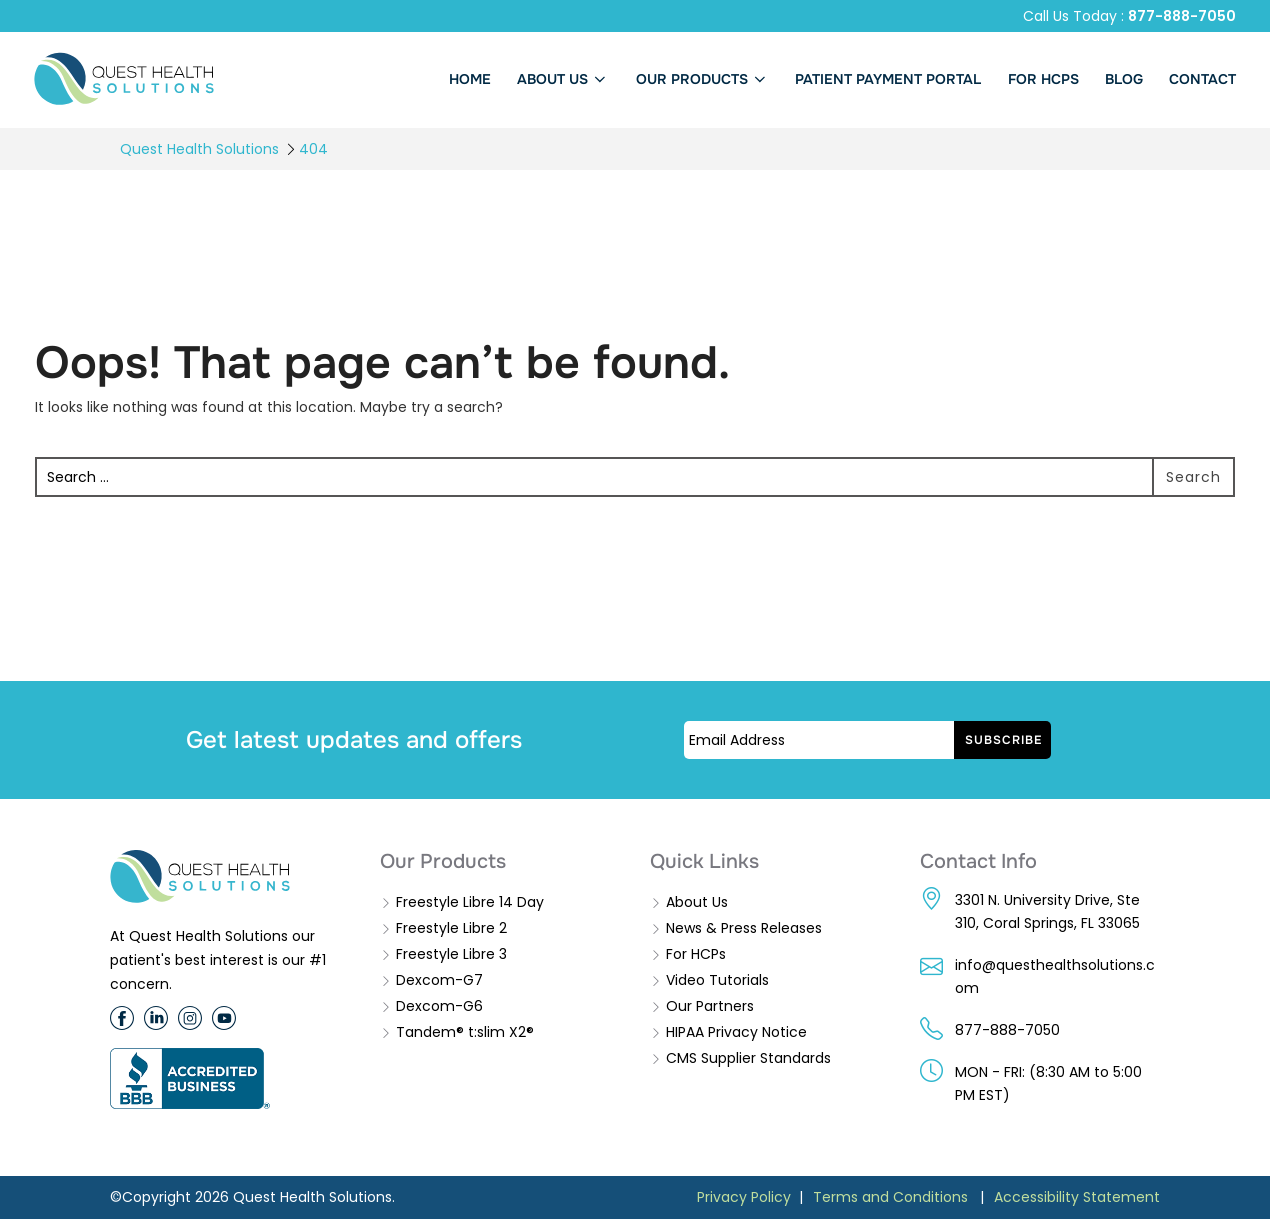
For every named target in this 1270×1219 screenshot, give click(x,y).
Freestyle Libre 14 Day (470, 902)
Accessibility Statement (1077, 1197)
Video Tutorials (717, 980)
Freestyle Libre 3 (451, 954)
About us (563, 79)
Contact (1202, 79)
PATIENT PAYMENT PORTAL (888, 79)
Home (470, 79)
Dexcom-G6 (439, 1006)
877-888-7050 (1182, 16)
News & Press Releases (744, 928)
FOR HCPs (1043, 79)
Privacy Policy (744, 1197)
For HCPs (696, 954)
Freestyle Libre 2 (451, 928)
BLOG (1124, 79)
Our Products (703, 79)
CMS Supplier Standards (748, 1058)
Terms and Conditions (890, 1197)
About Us (697, 902)
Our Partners (710, 1006)
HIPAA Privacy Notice (736, 1032)
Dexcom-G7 (439, 980)
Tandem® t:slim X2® (465, 1032)
